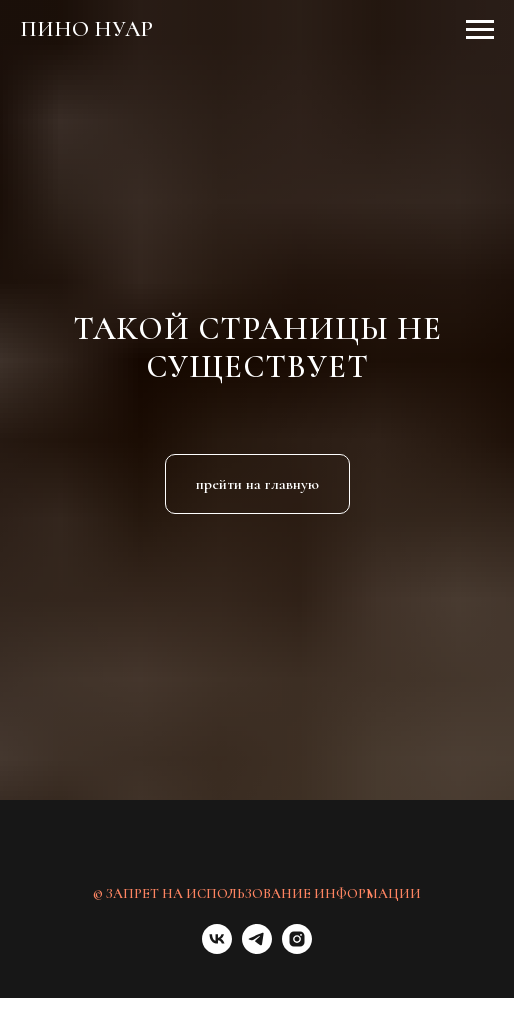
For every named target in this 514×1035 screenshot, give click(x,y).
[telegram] (257, 948)
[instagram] (297, 948)
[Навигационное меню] (480, 30)
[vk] (217, 948)
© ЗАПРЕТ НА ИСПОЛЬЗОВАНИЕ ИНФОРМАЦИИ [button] (257, 893)
